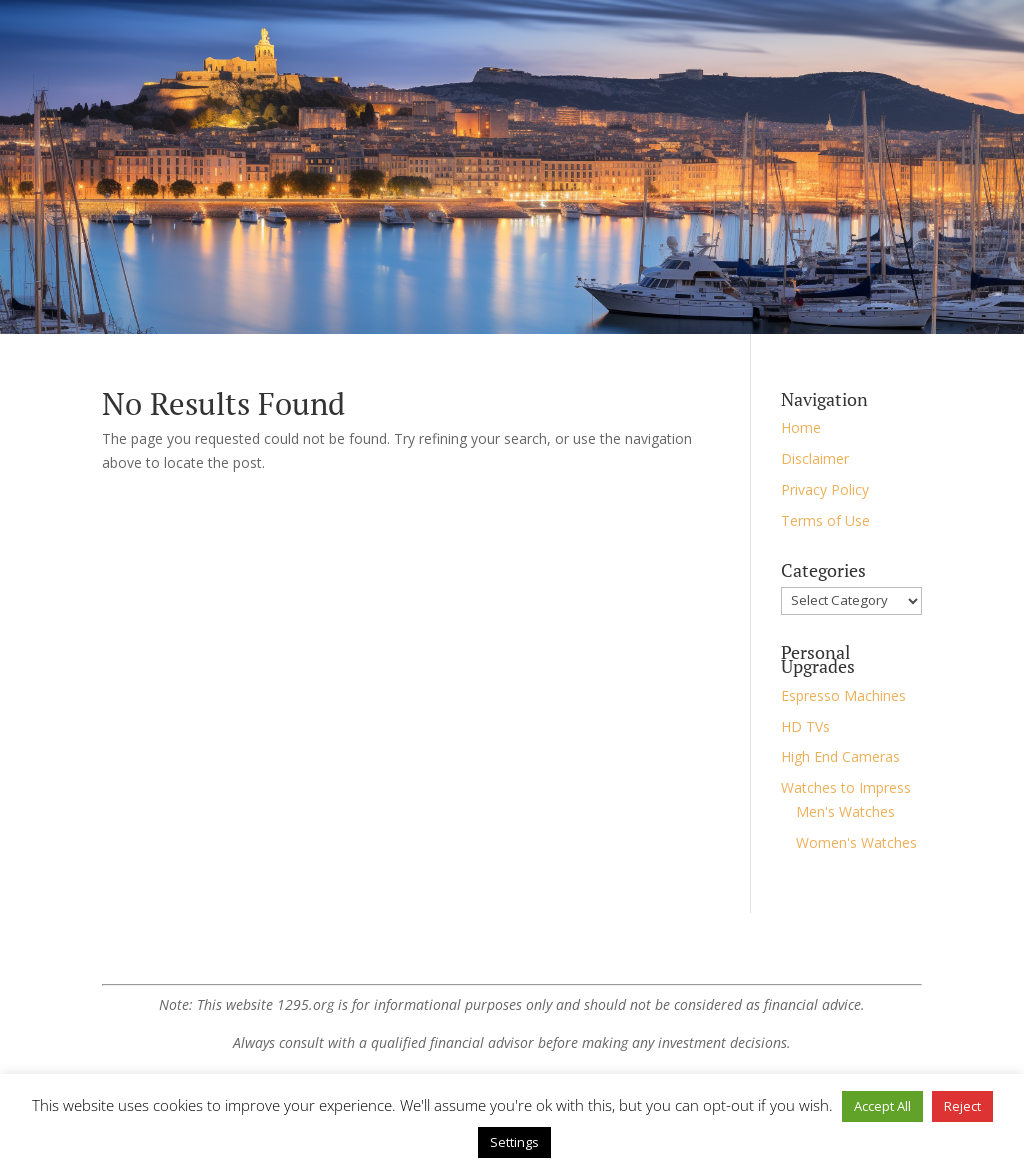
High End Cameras (840, 756)
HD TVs (805, 726)
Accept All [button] (882, 1106)
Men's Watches (845, 811)
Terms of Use (825, 520)
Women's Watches (856, 842)
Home (801, 427)
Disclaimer (815, 458)
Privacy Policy (825, 489)
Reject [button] (962, 1106)
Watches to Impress (846, 787)
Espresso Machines (843, 695)
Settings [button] (514, 1142)
